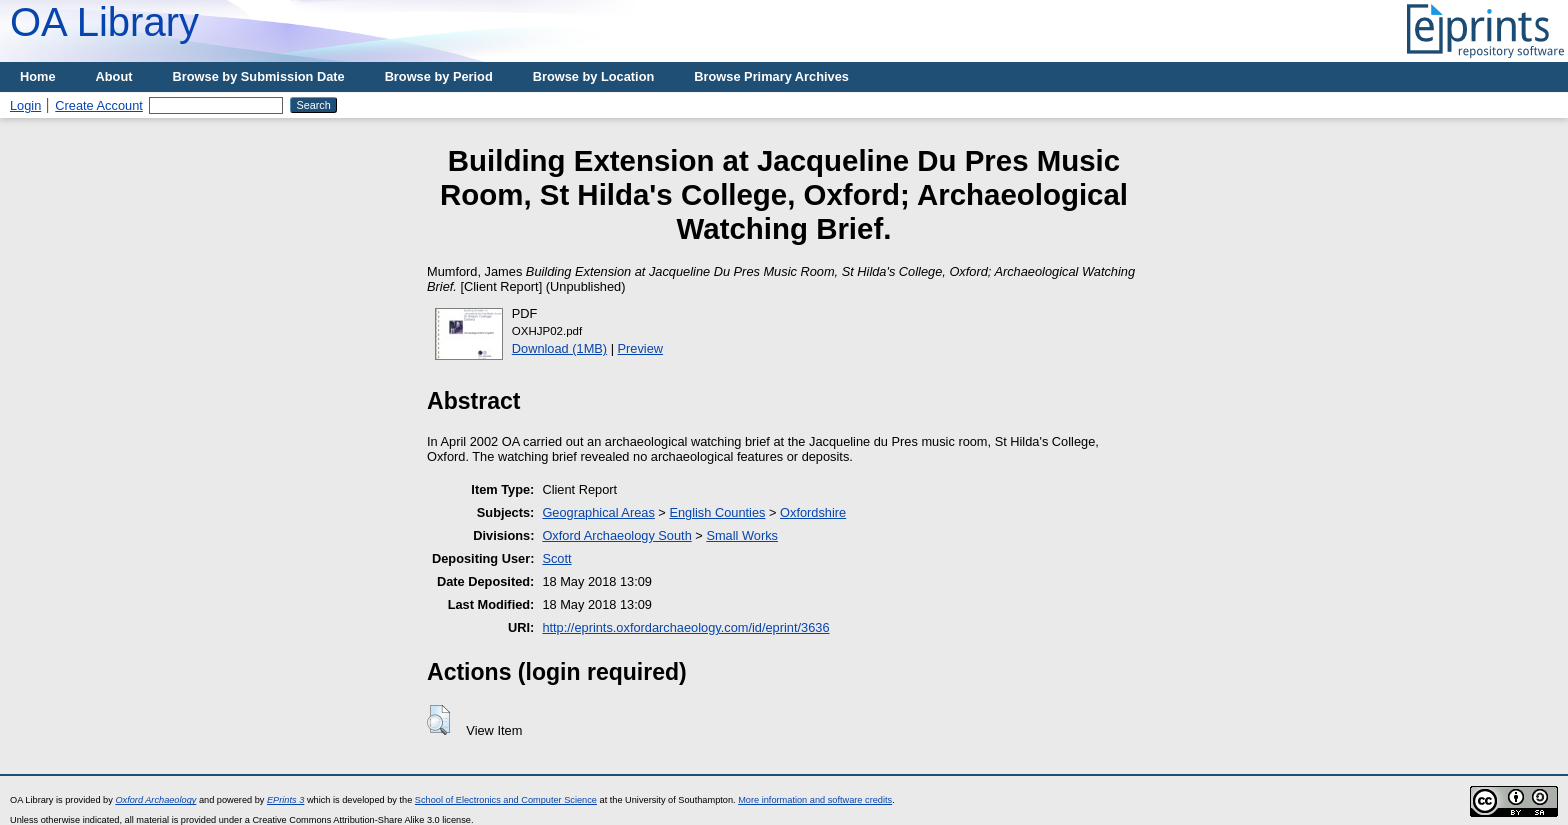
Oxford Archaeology (155, 800)
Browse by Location (594, 76)
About (114, 76)
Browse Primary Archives (771, 76)
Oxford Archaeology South (616, 535)
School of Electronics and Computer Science (506, 800)
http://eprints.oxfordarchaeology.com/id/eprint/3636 (685, 627)
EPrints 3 (285, 800)
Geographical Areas (598, 512)
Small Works (742, 535)
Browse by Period (439, 76)
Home (38, 76)
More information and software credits (815, 800)
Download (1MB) (559, 348)
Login (25, 105)
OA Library (104, 22)
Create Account (99, 105)
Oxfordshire (813, 512)
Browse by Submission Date (259, 76)
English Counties (717, 512)
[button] (438, 720)
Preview (641, 348)
